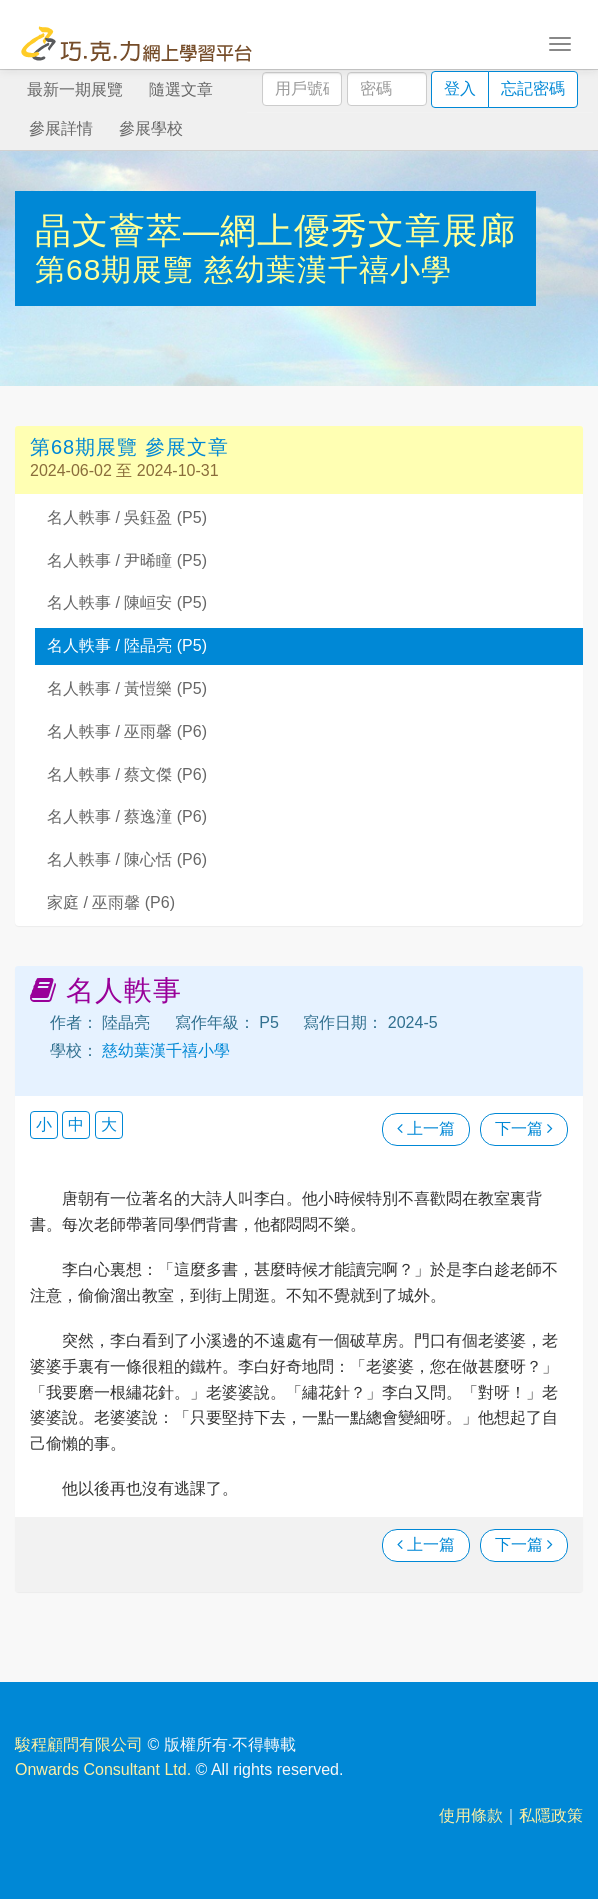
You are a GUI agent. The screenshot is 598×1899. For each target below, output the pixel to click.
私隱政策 (551, 1815)
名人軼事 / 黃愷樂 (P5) (127, 688)
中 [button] (76, 1124)
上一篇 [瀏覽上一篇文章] (426, 1128)
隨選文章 (181, 89)
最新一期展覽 (75, 89)
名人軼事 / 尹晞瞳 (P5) (127, 560)
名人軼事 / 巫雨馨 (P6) (127, 731)
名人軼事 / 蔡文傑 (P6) (127, 774)
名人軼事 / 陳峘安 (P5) (127, 602)
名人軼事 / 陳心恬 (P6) (127, 859)
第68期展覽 (119, 269)
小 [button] (44, 1124)
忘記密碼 (533, 88)
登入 (460, 88)
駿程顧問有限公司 (79, 1744)
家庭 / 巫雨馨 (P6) (111, 902)
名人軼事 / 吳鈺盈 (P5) (127, 517)
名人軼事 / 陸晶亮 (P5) (127, 645)
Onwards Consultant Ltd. (103, 1769)
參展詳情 (61, 128)
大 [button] (109, 1124)
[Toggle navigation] (560, 42)
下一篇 (524, 1128)
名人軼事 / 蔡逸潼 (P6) (127, 816)
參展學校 (151, 128)
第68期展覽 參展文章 (129, 447)
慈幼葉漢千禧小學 (328, 269)
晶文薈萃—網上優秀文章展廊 (275, 230)
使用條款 (471, 1815)
